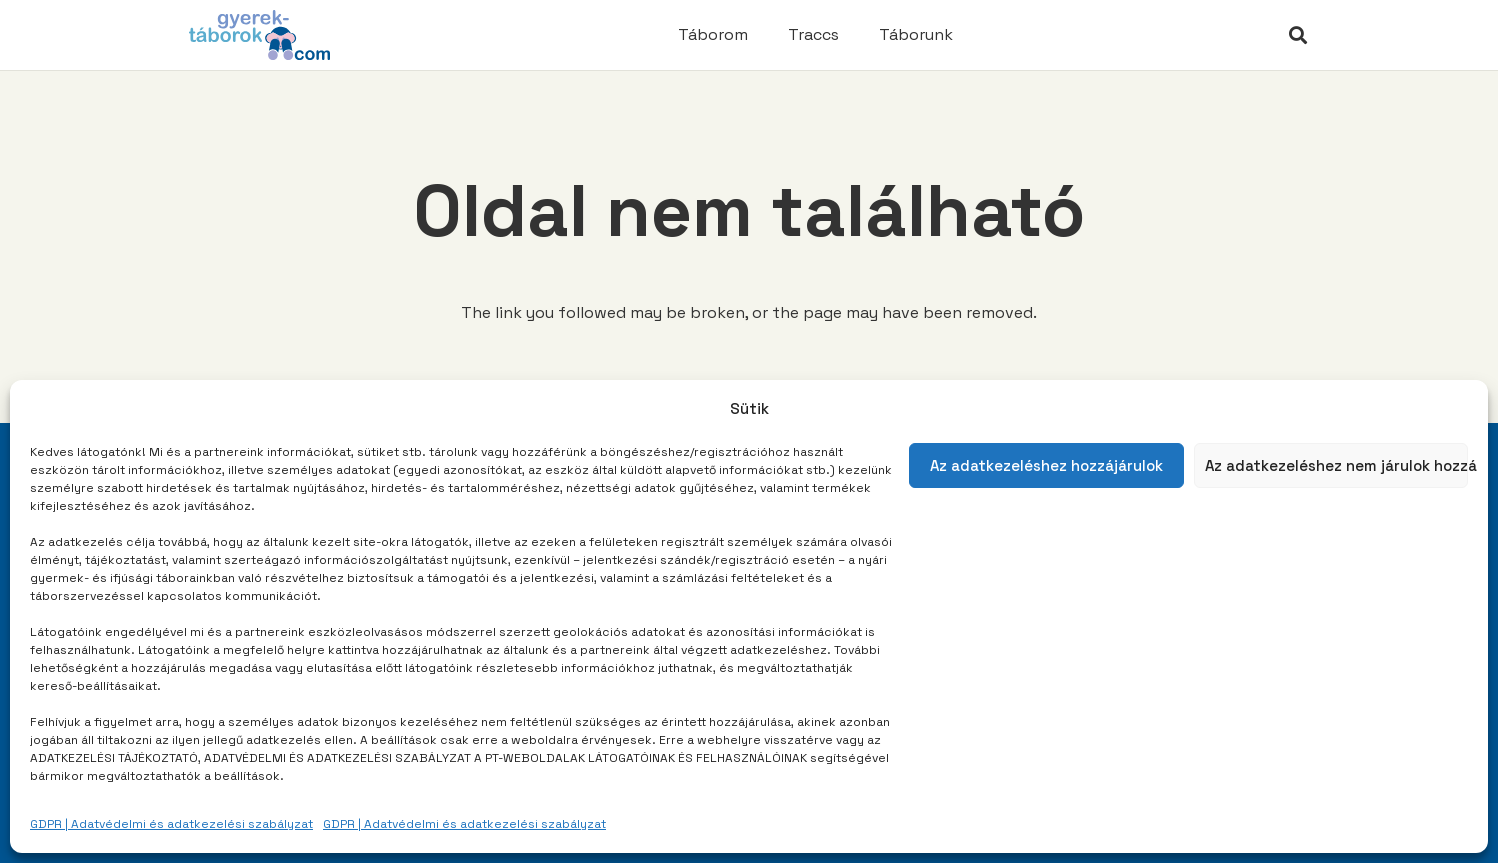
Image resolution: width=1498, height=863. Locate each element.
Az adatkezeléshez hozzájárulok (1046, 465)
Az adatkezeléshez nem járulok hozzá (1337, 465)
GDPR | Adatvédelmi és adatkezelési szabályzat (171, 824)
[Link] (259, 35)
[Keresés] (1298, 35)
